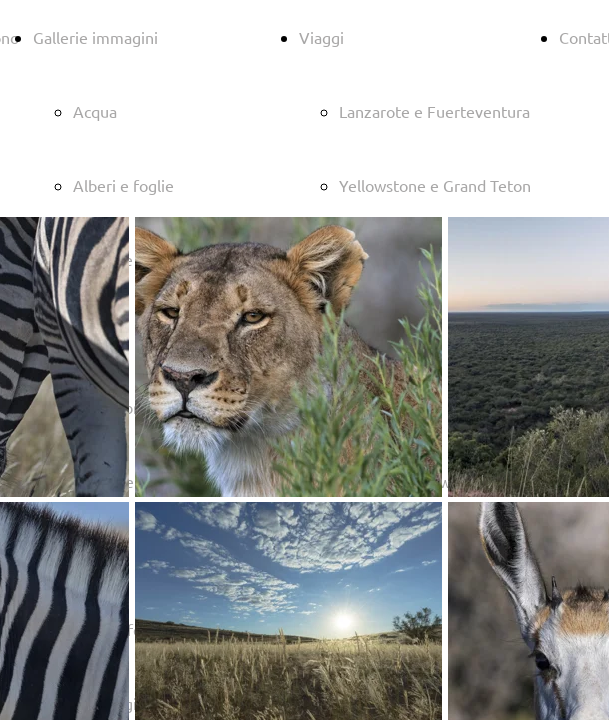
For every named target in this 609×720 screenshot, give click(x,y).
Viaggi (321, 37)
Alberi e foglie (123, 185)
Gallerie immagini (95, 37)
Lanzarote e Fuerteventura (434, 111)
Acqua (95, 111)
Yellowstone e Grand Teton (435, 185)
